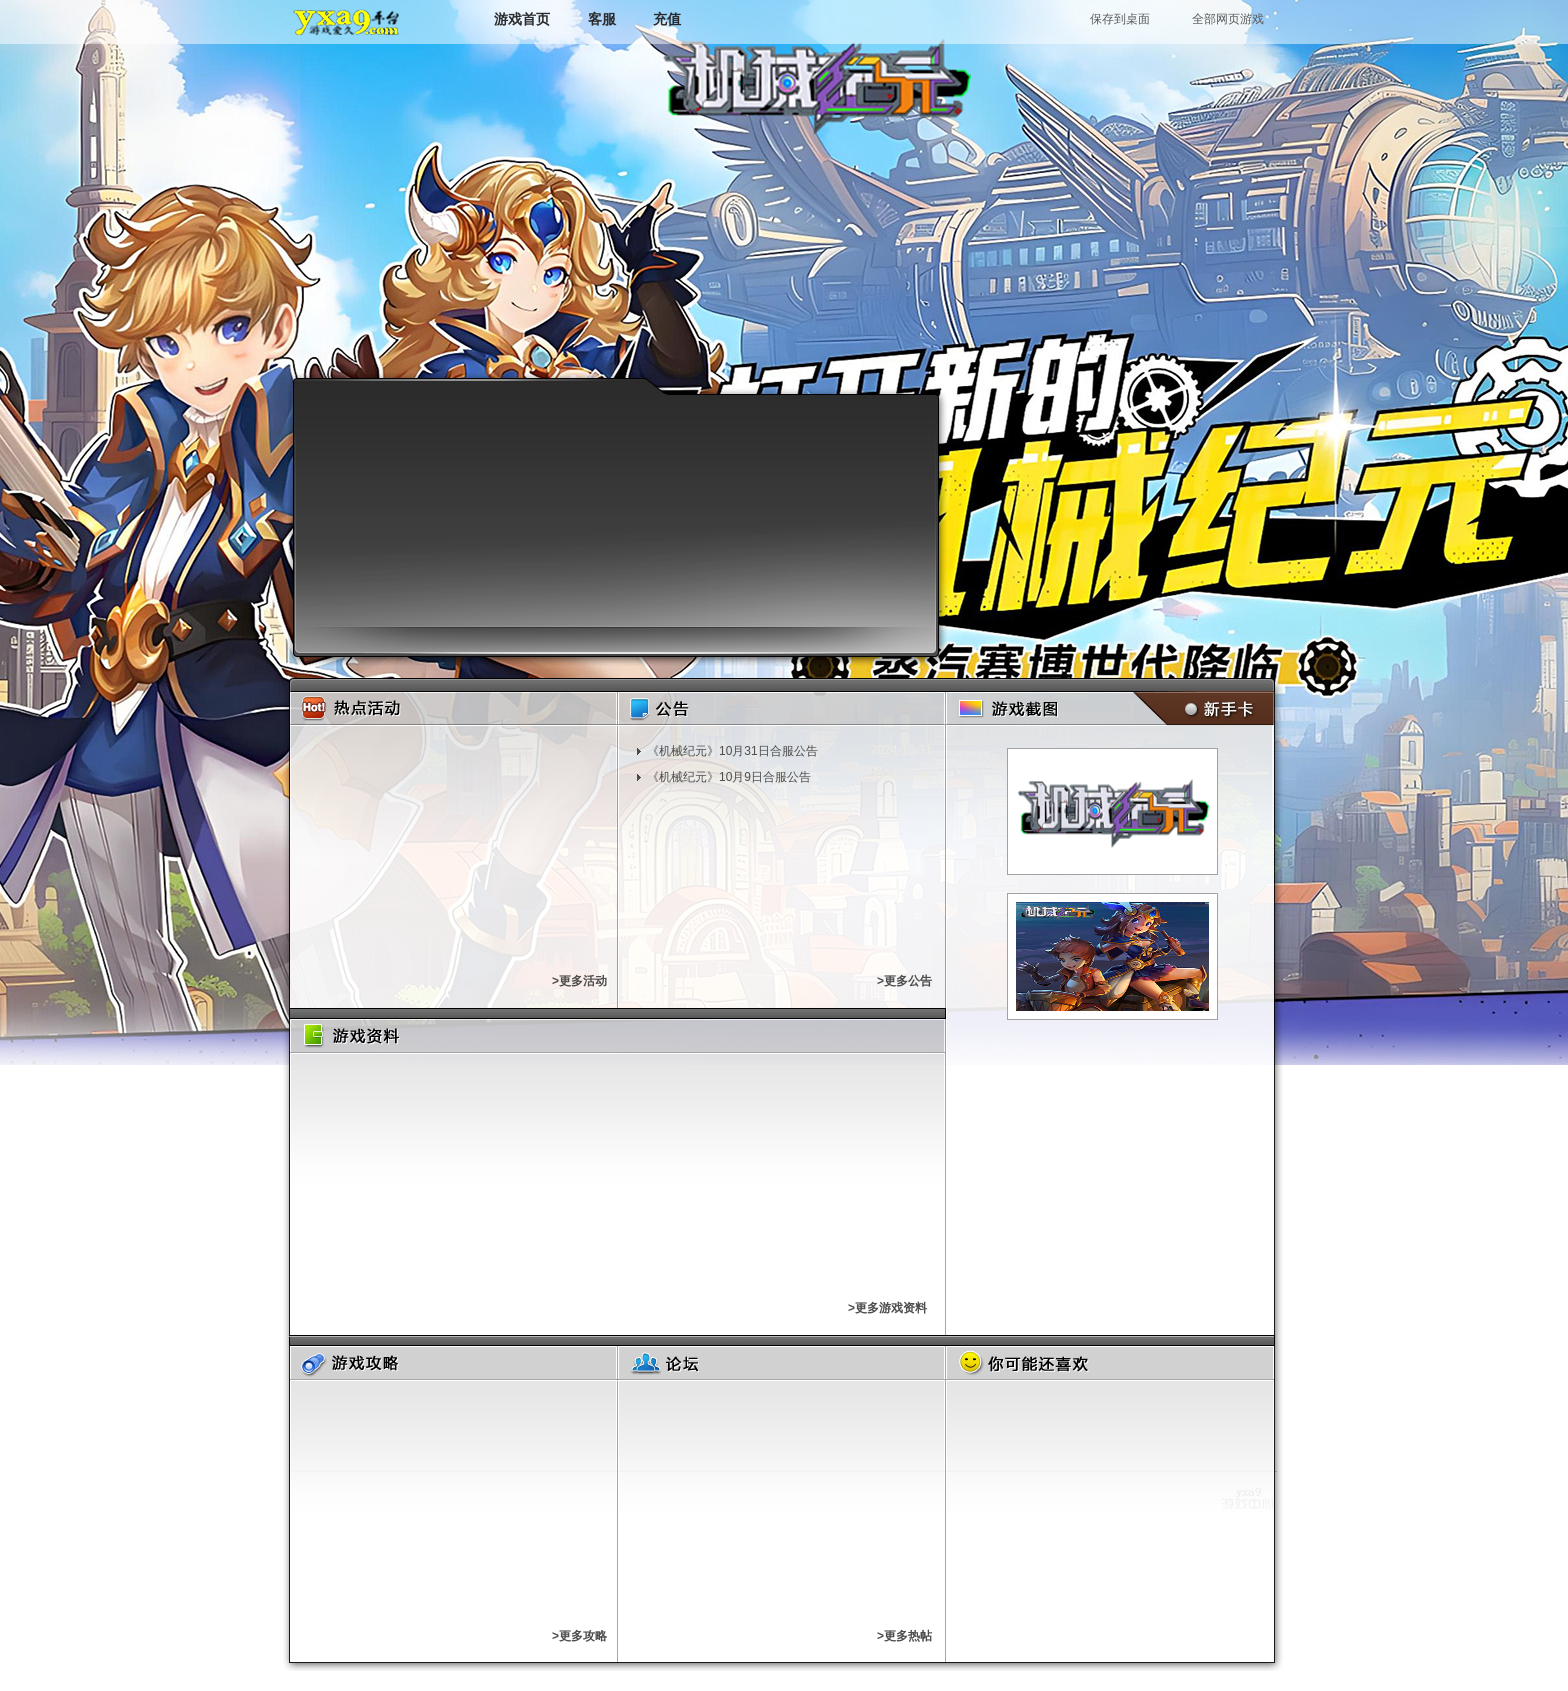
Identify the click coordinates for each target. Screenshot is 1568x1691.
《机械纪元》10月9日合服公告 (729, 777)
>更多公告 (904, 981)
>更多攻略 (579, 1636)
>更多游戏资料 (887, 1308)
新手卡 (1199, 708)
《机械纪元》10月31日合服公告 (732, 751)
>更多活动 (579, 981)
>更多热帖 (904, 1636)
